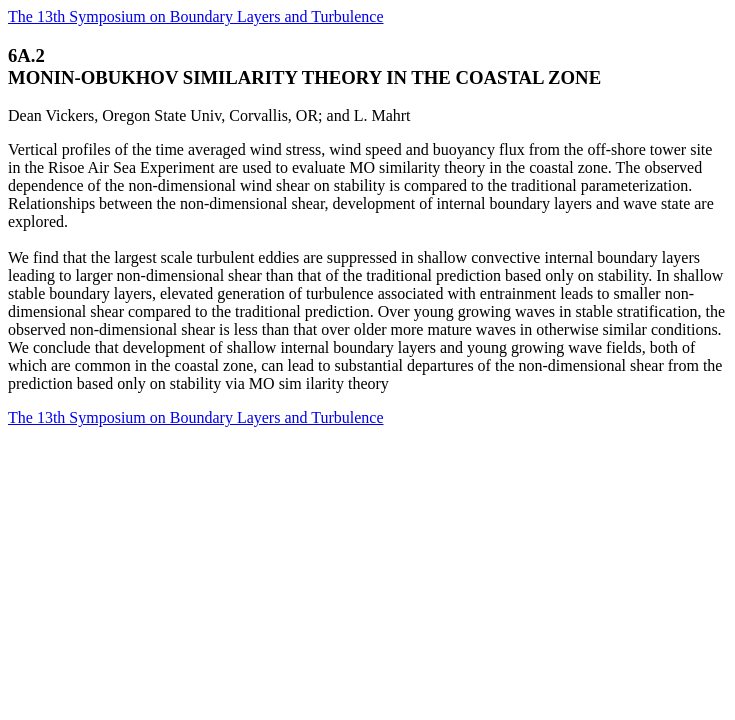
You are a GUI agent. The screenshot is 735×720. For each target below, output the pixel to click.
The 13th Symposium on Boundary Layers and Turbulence (196, 16)
